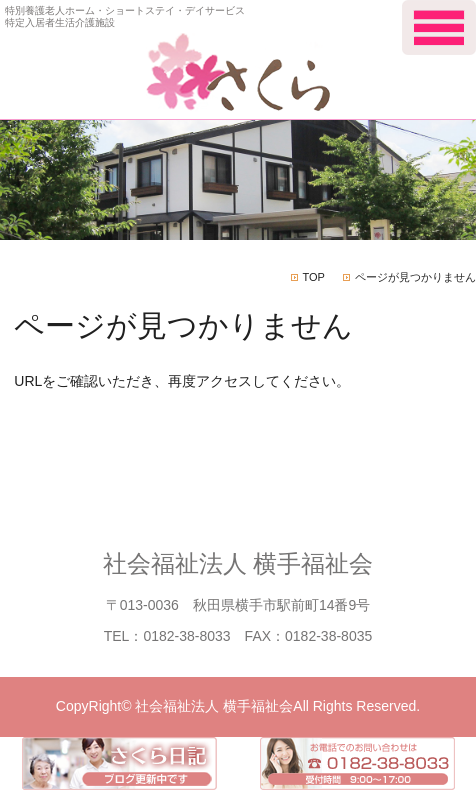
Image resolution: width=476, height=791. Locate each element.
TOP (314, 277)
